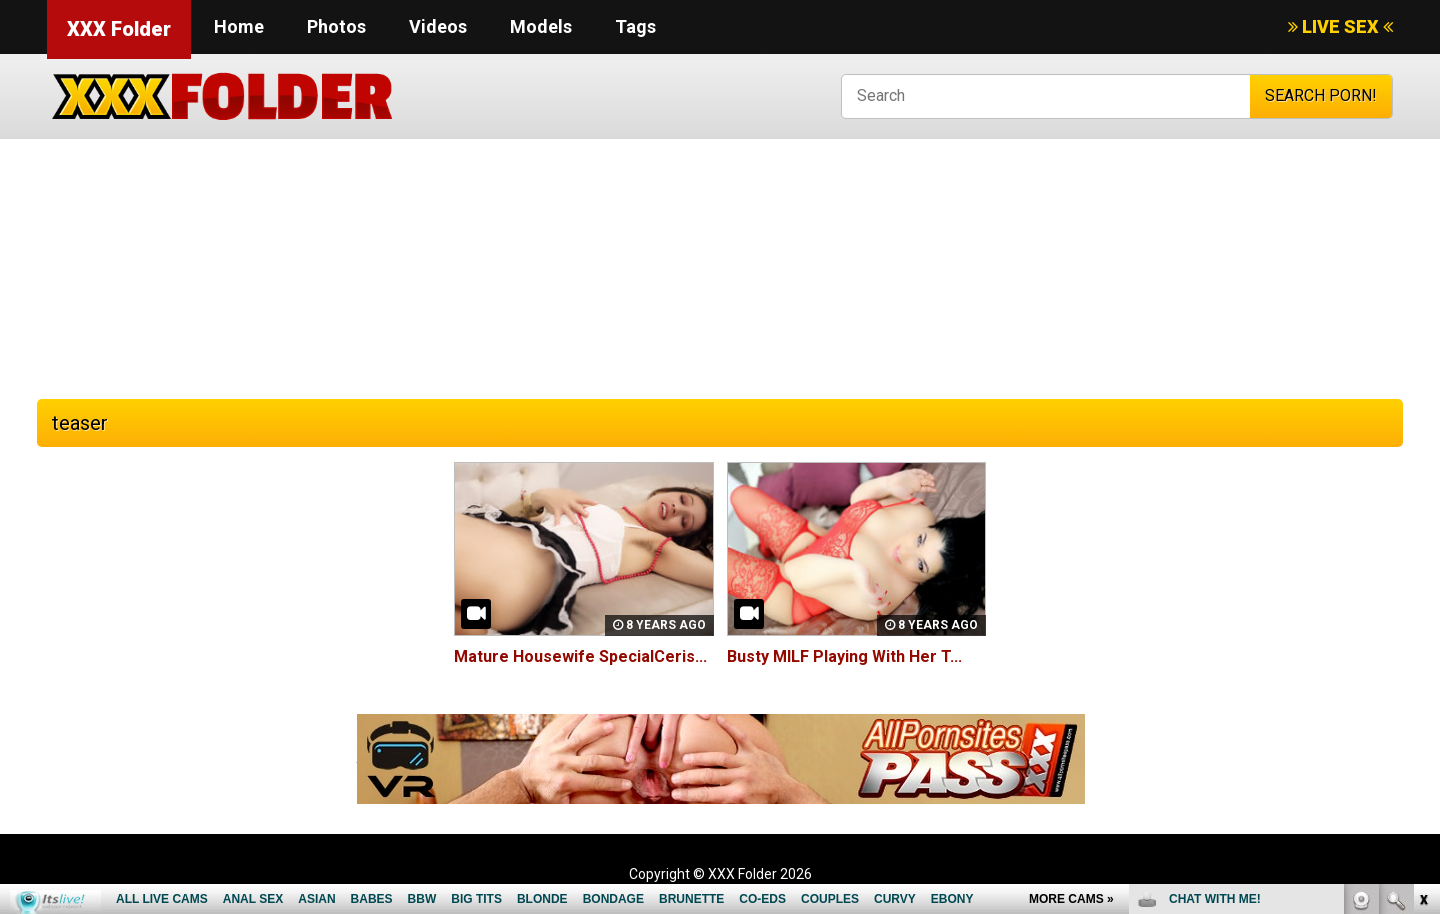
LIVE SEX (1340, 26)
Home (239, 26)
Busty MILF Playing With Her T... (844, 656)
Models (541, 26)
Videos (438, 26)
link (1422, 601)
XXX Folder (119, 29)
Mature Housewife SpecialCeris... (580, 656)
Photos (336, 26)
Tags (635, 26)
